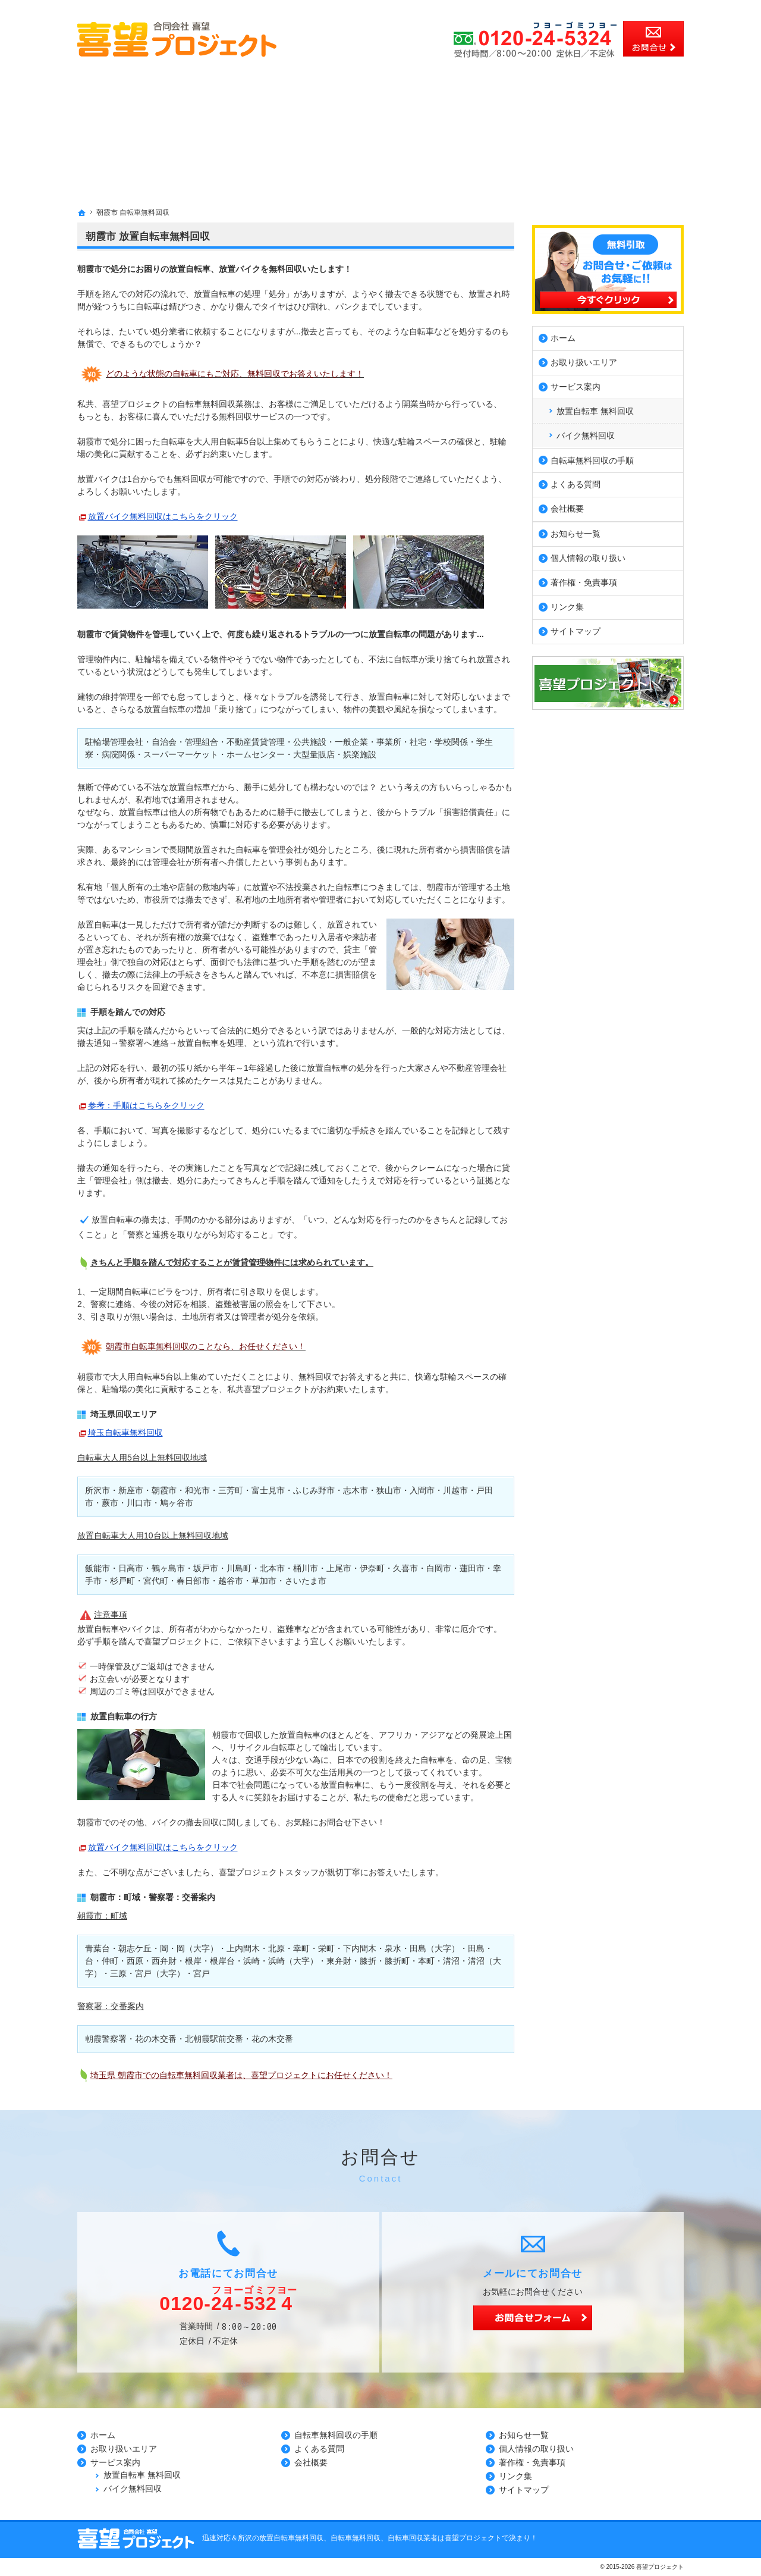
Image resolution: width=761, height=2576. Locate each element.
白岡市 (438, 1568)
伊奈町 (372, 1568)
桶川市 (305, 1568)
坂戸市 (205, 1568)
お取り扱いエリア (584, 360)
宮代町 (155, 1580)
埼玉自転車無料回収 (125, 1432)
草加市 (263, 1580)
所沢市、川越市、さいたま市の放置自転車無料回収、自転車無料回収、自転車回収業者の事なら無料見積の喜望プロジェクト (277, 6)
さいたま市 (305, 1580)
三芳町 (230, 1490)
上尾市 (338, 1568)
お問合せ (653, 39)
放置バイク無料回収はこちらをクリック (163, 516)
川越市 (455, 1490)
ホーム (563, 335)
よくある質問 (575, 482)
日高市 (130, 1568)
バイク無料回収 (585, 432)
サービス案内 (575, 384)
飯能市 (97, 1568)
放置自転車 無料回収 (595, 408)
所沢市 (97, 1490)
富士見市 (268, 1490)
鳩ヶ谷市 (176, 1503)
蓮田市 (472, 1568)
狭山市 (388, 1490)
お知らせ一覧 (575, 531)
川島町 (239, 1568)
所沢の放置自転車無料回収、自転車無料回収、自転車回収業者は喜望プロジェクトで (373, 2538)
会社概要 (567, 506)
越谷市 (230, 1580)
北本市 (272, 1568)
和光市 (197, 1490)
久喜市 (405, 1568)
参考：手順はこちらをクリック (146, 1105)
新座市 (130, 1490)
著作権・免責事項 (584, 580)
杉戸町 (122, 1580)
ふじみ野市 (314, 1490)
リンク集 (567, 604)
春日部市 (193, 1580)
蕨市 (110, 1503)
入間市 (422, 1490)
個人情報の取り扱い (588, 555)
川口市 (139, 1503)
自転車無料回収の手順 (592, 457)
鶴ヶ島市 (168, 1568)
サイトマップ (575, 629)
